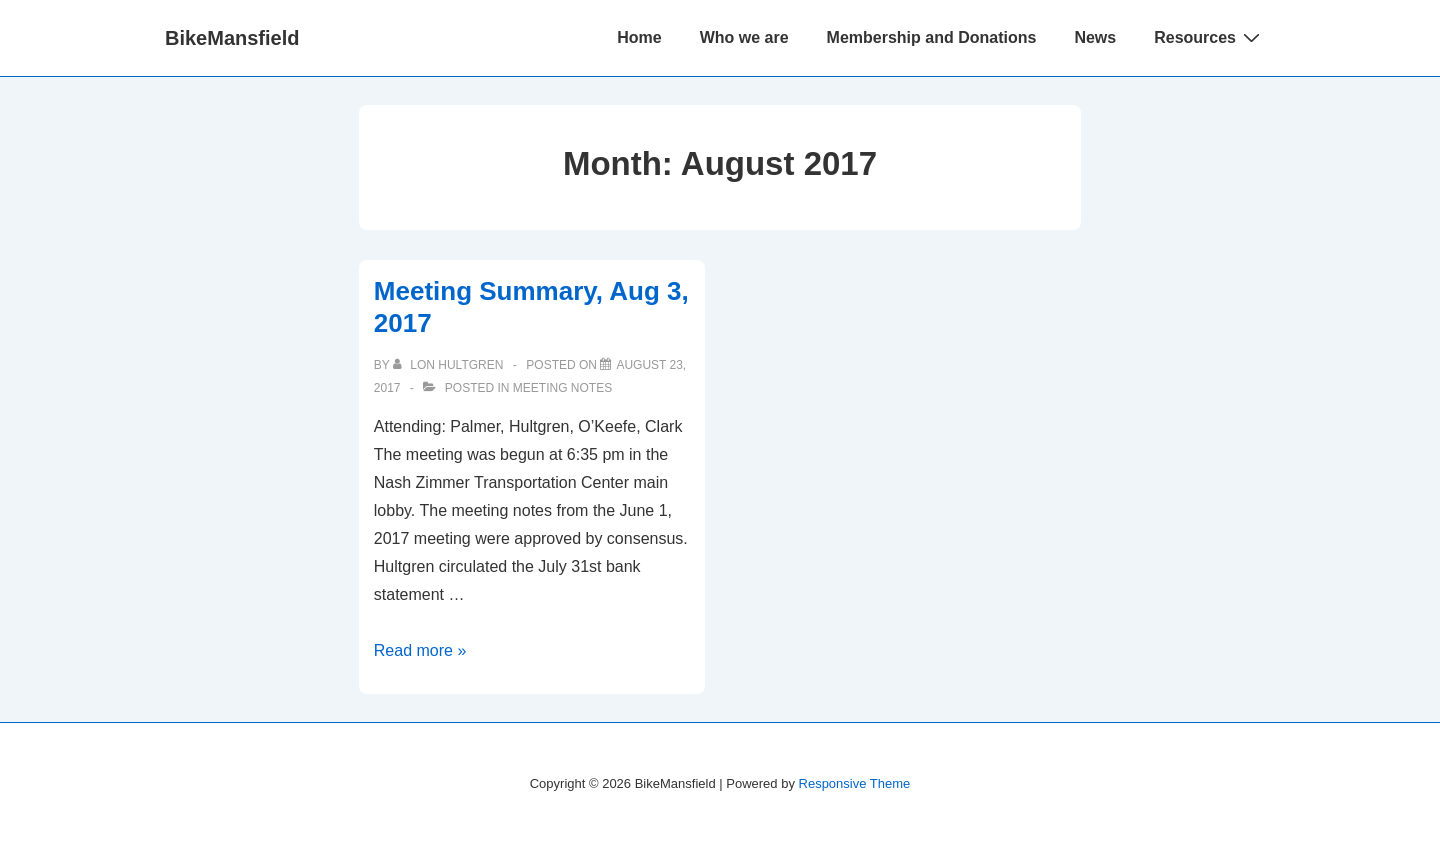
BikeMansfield (232, 38)
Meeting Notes (562, 388)
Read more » (420, 650)
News (1095, 37)
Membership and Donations (932, 37)
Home (639, 37)
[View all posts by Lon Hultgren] (450, 365)
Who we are (744, 37)
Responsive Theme (855, 783)
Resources (1209, 37)
